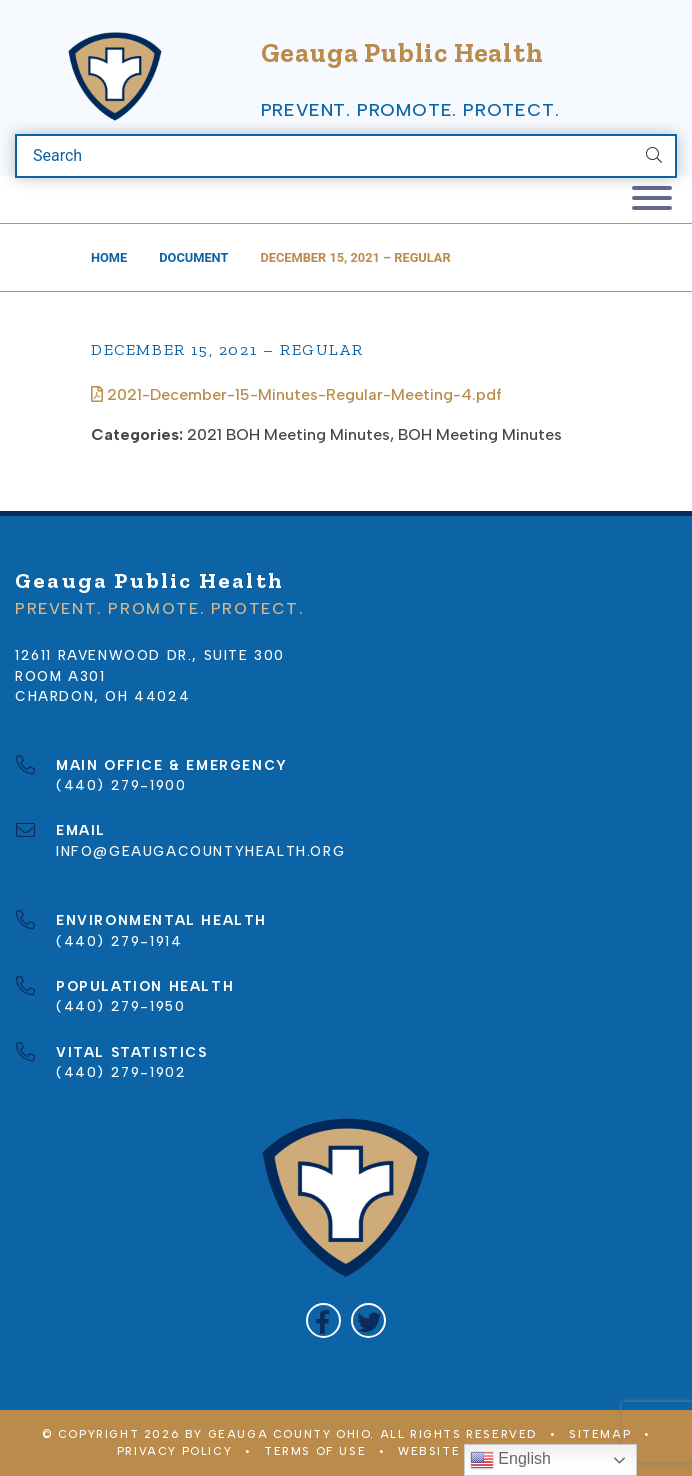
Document (193, 257)
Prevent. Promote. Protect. (410, 110)
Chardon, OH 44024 (102, 696)
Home (109, 257)
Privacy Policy (174, 1451)
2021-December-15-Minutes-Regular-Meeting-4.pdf (296, 394)
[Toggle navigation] (652, 199)
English (510, 1460)
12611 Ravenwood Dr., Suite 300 (150, 655)
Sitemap (600, 1434)
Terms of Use (315, 1451)
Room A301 (60, 676)
